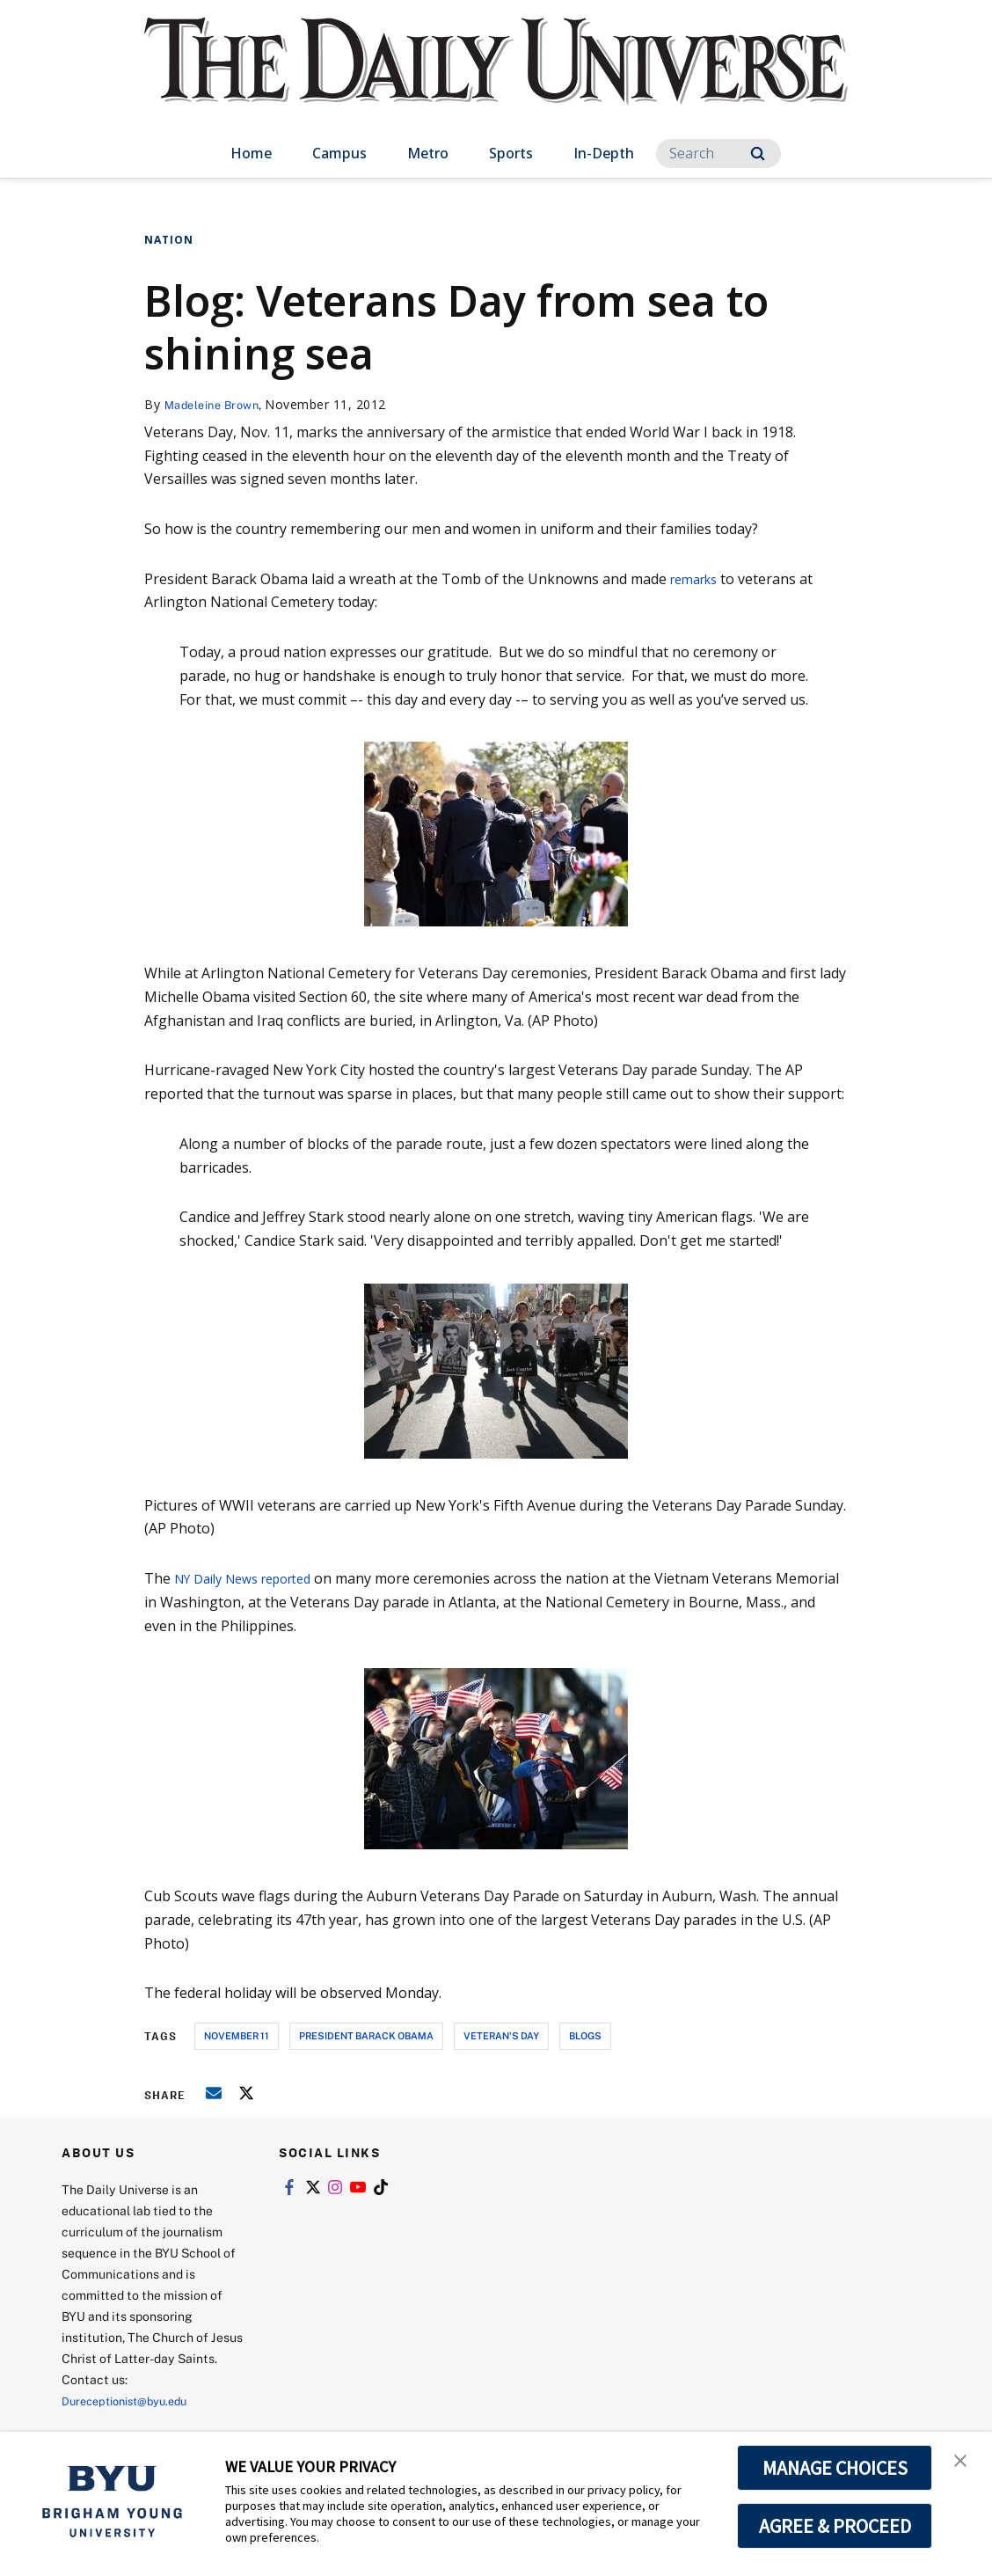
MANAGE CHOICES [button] (835, 2467)
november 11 (236, 2035)
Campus (339, 153)
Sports (511, 153)
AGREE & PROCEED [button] (835, 2526)
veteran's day (501, 2035)
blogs (585, 2035)
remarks (698, 579)
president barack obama (366, 2035)
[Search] (718, 153)
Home (251, 153)
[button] (963, 2463)
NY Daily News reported (253, 1578)
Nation (168, 239)
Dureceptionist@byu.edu (132, 2400)
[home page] (496, 79)
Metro (428, 153)
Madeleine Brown (217, 404)
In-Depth (603, 153)
